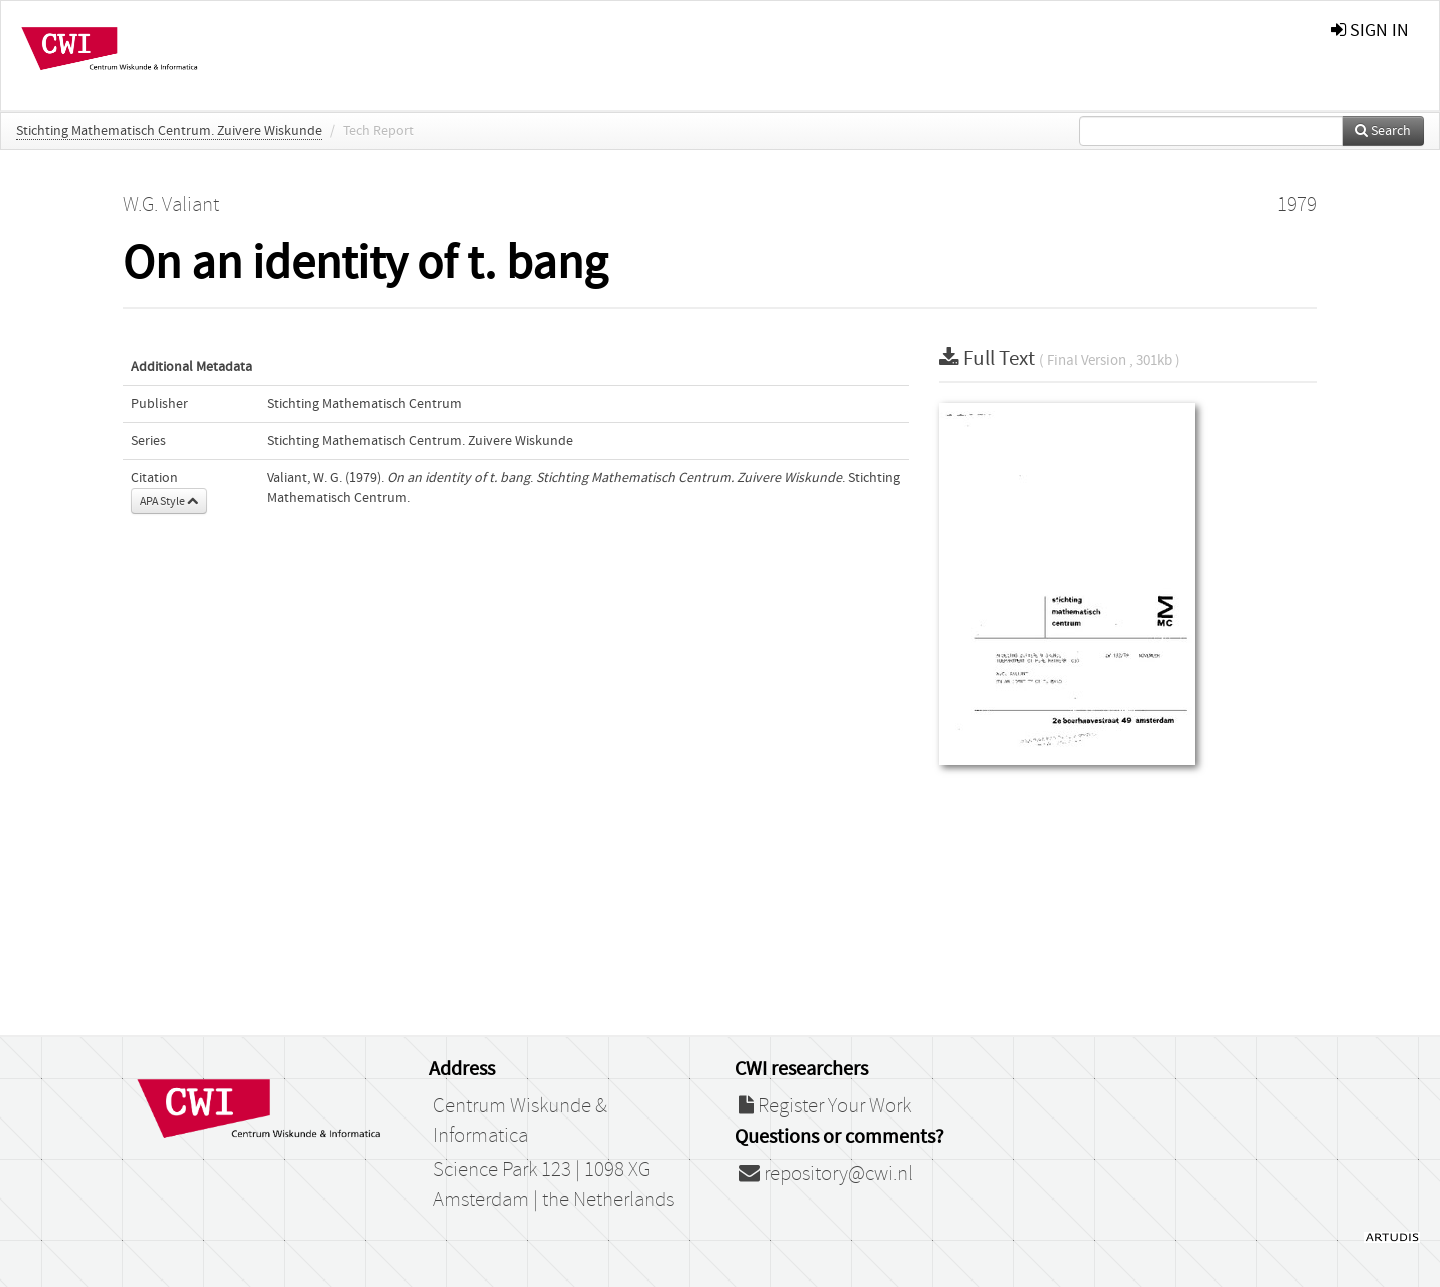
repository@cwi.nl (826, 1174)
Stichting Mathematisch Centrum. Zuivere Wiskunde (169, 131)
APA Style (169, 501)
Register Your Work (825, 1106)
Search (1383, 131)
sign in (1370, 30)
